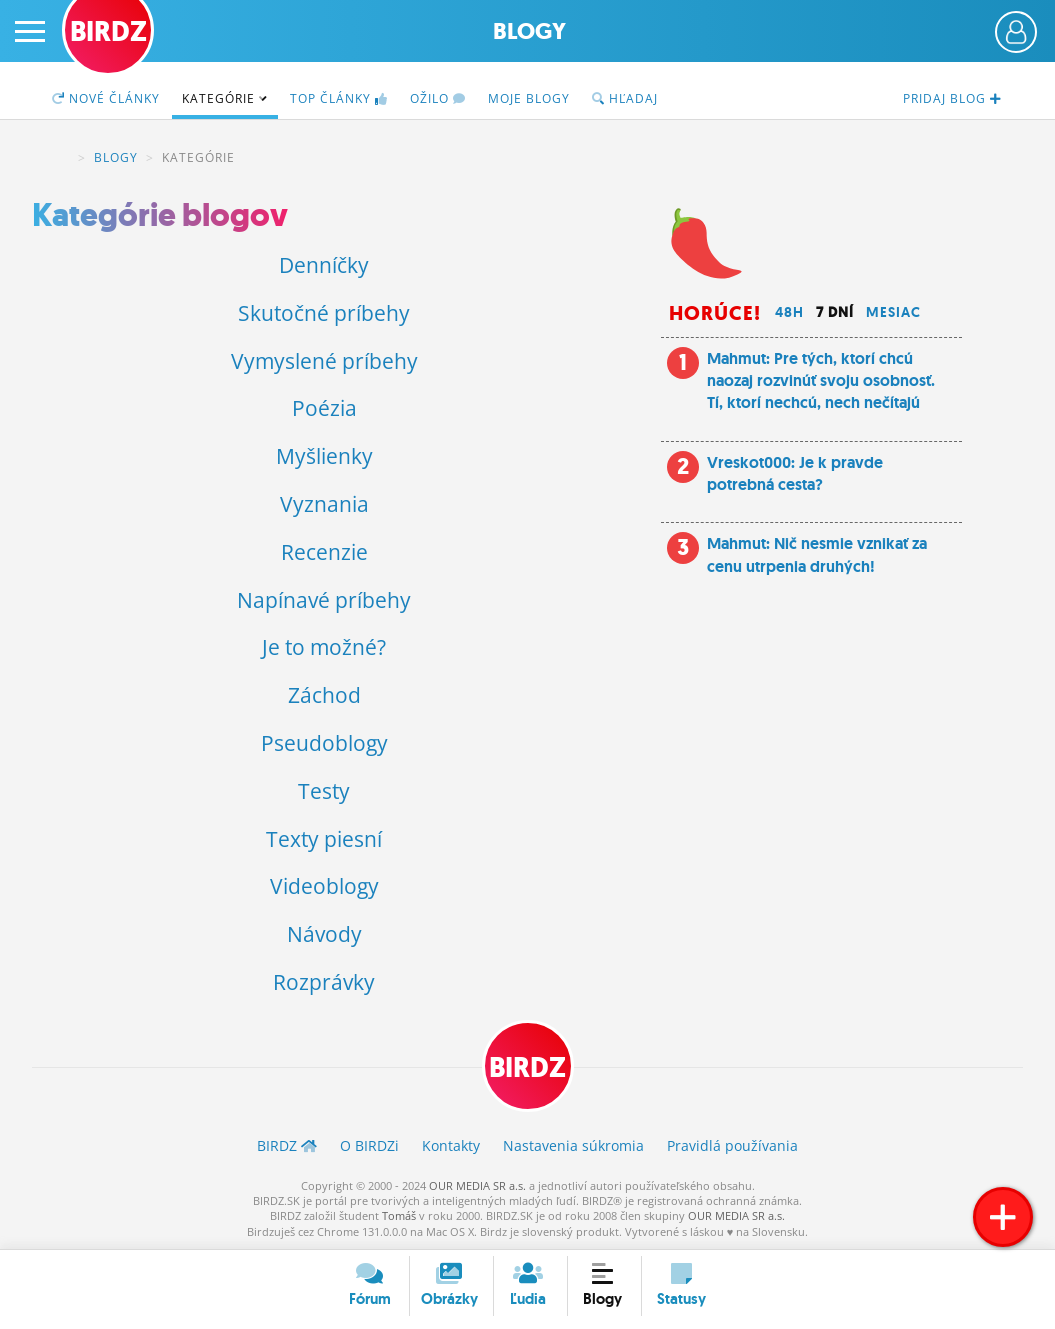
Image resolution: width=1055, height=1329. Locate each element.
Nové (106, 98)
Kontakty (451, 1145)
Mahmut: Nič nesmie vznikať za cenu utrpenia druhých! (817, 554)
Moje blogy (529, 98)
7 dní (835, 312)
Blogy (529, 31)
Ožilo (438, 98)
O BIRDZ (369, 1145)
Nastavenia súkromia (573, 1145)
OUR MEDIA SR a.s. (477, 1185)
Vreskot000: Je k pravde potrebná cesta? (795, 473)
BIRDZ (58, 158)
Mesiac (893, 312)
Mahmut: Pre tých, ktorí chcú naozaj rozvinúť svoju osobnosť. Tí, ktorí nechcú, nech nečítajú (821, 381)
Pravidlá (732, 1145)
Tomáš (399, 1215)
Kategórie (225, 98)
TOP (339, 98)
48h (789, 312)
